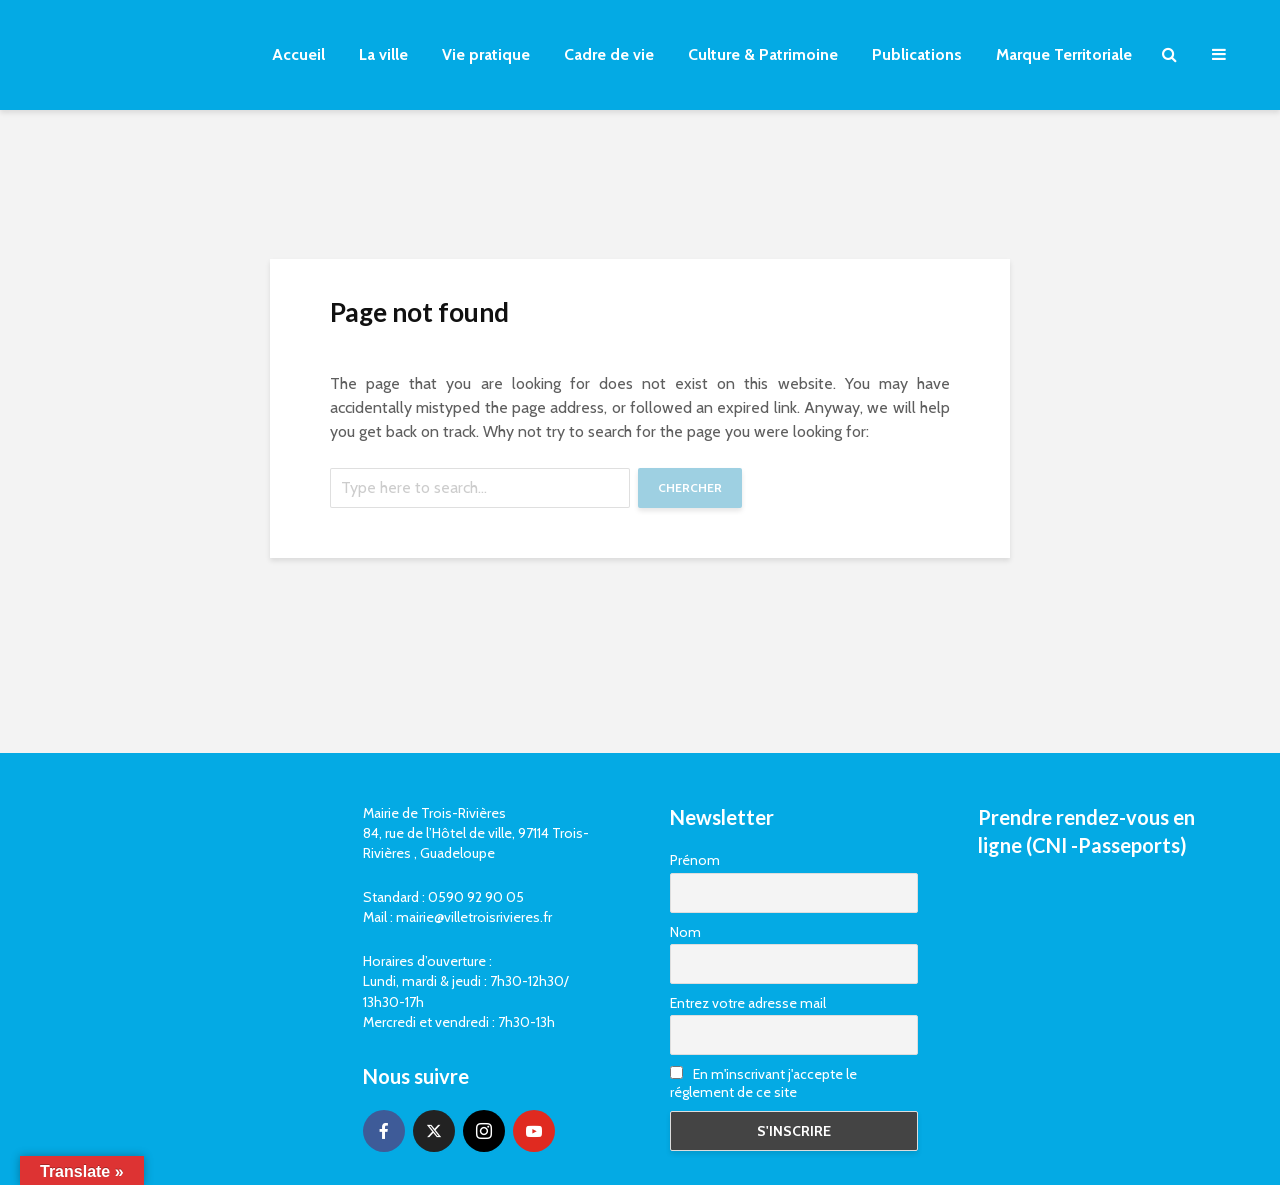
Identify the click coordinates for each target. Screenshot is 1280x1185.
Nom (685, 932)
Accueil (298, 54)
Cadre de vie (609, 54)
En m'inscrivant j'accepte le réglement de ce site (763, 1083)
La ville (383, 54)
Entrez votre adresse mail (748, 1003)
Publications (917, 54)
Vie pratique (486, 54)
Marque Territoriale (1064, 54)
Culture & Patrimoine (763, 54)
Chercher (690, 487)
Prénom (695, 860)
